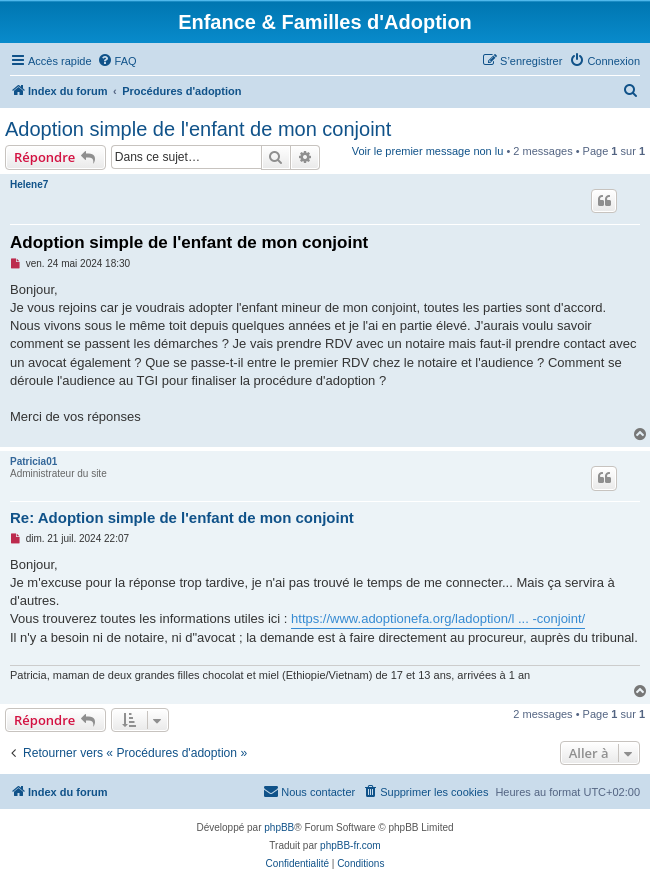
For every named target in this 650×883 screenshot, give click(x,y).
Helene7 (29, 184)
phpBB (279, 827)
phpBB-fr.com (350, 845)
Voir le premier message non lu (428, 151)
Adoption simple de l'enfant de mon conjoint (198, 129)
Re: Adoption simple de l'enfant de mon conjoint (182, 517)
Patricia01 (33, 461)
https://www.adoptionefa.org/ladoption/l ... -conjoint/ (438, 618)
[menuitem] (117, 61)
